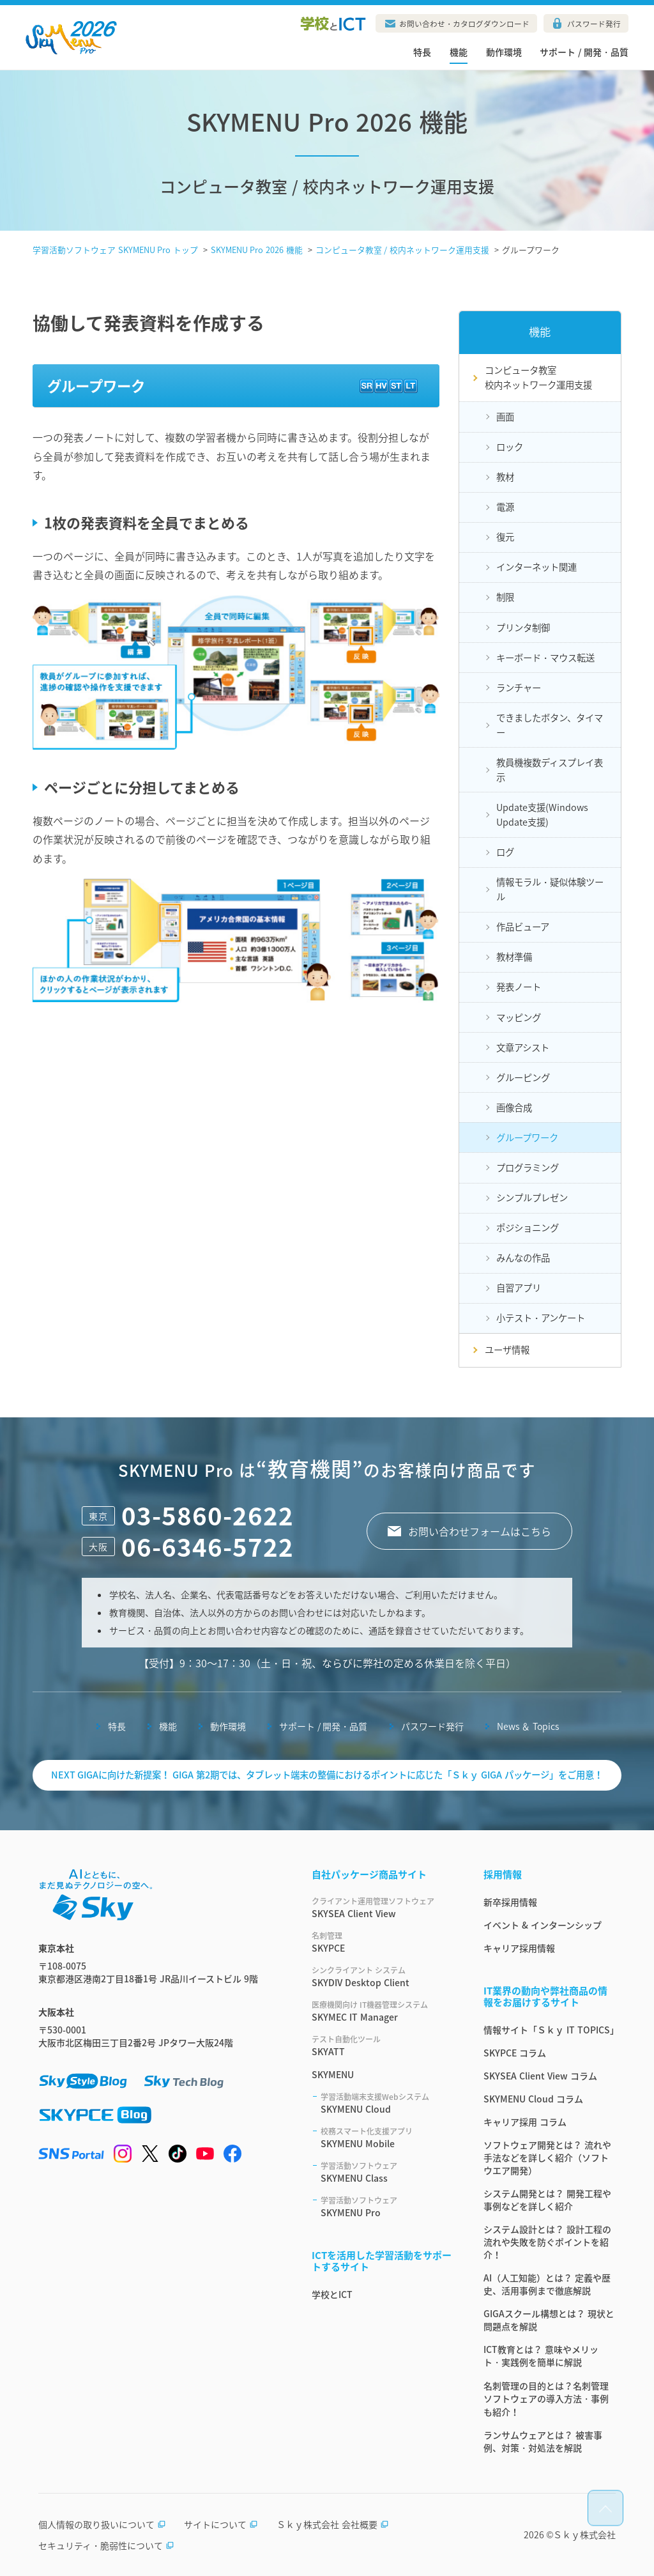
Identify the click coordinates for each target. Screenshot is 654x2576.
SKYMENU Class (387, 2172)
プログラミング (527, 1168)
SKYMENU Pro (387, 2206)
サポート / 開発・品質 (584, 51)
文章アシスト (522, 1047)
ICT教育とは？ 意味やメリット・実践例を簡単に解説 (540, 2355)
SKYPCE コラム (514, 2052)
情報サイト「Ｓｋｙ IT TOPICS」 (549, 2029)
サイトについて (221, 2524)
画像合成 (514, 1107)
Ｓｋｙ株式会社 (584, 2534)
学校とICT (332, 2294)
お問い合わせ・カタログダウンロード (464, 23)
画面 (505, 417)
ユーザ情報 (507, 1350)
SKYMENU (333, 2074)
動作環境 (504, 51)
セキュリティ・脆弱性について (106, 2545)
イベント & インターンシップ (542, 1924)
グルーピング (523, 1077)
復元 (505, 537)
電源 (505, 507)
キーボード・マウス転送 (545, 658)
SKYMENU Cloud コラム (533, 2098)
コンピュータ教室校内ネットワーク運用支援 (538, 377)
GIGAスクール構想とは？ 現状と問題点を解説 (548, 2320)
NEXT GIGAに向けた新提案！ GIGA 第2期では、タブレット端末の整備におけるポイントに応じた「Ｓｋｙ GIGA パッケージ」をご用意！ (327, 1775)
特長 (422, 51)
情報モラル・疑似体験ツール (550, 889)
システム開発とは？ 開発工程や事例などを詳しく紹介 (547, 2199)
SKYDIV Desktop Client (382, 1976)
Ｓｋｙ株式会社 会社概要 (333, 2524)
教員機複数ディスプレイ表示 (549, 769)
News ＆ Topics (528, 1726)
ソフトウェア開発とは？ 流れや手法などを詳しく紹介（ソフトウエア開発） (547, 2157)
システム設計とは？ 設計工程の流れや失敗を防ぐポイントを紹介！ (547, 2242)
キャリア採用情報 (519, 1947)
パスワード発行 (594, 23)
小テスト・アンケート (540, 1318)
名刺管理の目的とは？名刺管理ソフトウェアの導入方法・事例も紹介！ (546, 2398)
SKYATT (382, 2045)
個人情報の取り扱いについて (102, 2524)
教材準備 (514, 957)
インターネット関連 (536, 567)
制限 (505, 597)
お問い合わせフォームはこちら (479, 1531)
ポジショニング (527, 1228)
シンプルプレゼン (532, 1198)
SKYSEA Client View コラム (540, 2075)
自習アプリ (518, 1288)
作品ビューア (522, 927)
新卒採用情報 (510, 1901)
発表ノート (518, 987)
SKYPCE (382, 1942)
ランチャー (518, 688)
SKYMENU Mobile (387, 2137)
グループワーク (527, 1137)
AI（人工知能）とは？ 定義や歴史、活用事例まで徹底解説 (547, 2284)
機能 (459, 51)
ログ (505, 852)
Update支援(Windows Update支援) (542, 814)
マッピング (518, 1017)
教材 (505, 477)
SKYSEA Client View (382, 1907)
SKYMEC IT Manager (382, 2011)
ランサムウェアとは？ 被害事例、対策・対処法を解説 (542, 2441)
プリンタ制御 (523, 628)
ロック (509, 447)
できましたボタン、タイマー (549, 725)
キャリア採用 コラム (525, 2121)
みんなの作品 (523, 1258)
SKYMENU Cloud (387, 2103)
